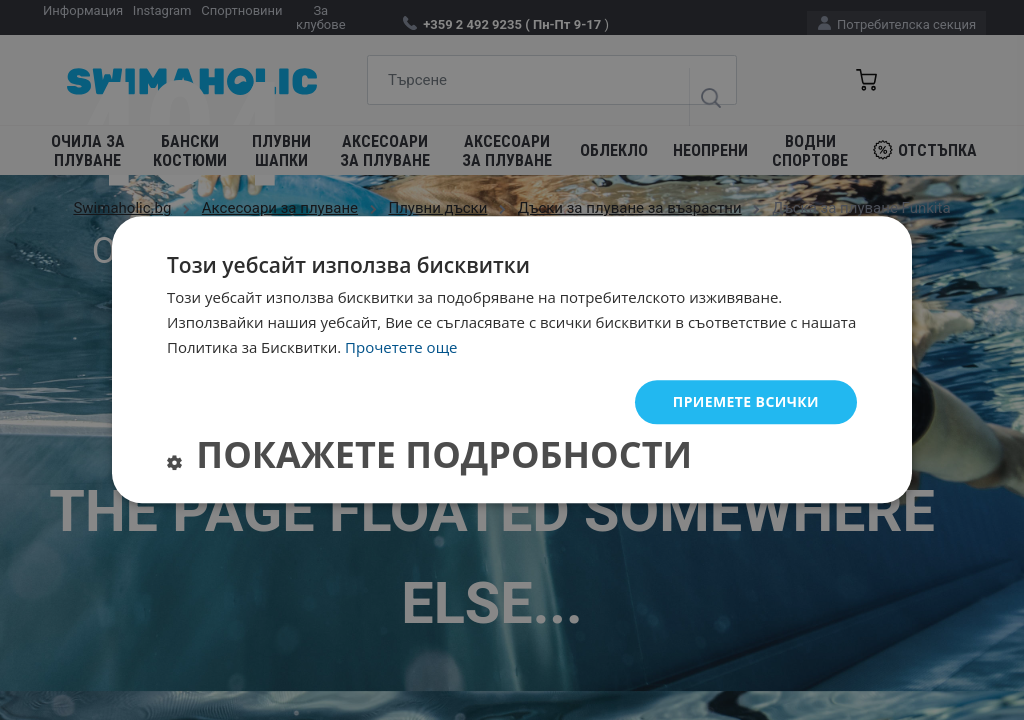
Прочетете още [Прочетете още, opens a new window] (401, 347)
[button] (429, 459)
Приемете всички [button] (746, 401)
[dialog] (512, 359)
